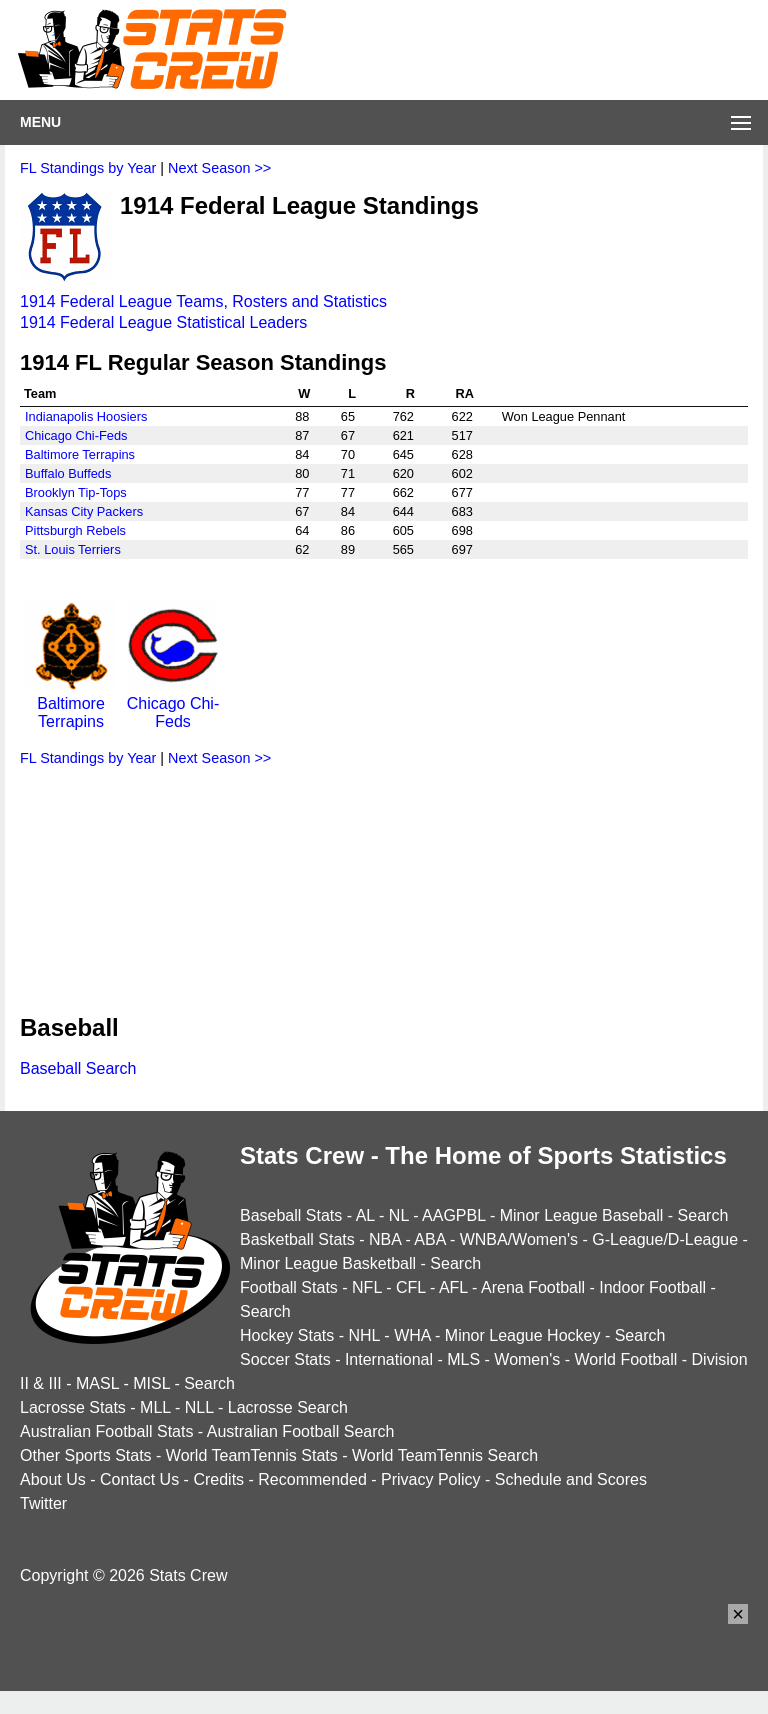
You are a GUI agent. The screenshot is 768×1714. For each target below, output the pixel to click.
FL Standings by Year (88, 168)
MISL (151, 1383)
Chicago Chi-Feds (76, 435)
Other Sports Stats (86, 1455)
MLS (463, 1359)
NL (399, 1215)
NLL (199, 1407)
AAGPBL (453, 1215)
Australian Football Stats (106, 1431)
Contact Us (139, 1479)
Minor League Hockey (523, 1335)
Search (703, 1215)
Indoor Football (652, 1287)
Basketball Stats (297, 1239)
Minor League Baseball (582, 1215)
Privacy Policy (431, 1479)
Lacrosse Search (288, 1407)
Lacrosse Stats (73, 1407)
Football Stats (289, 1287)
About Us (53, 1479)
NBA (385, 1239)
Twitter (43, 1503)
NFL (367, 1287)
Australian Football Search (301, 1431)
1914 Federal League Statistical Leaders (163, 322)
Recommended (312, 1479)
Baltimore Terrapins (80, 454)
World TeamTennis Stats (252, 1455)
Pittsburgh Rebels (75, 530)
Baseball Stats (291, 1215)
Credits (218, 1479)
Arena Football (533, 1287)
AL (365, 1215)
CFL (411, 1287)
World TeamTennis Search (445, 1455)
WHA (412, 1335)
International (389, 1359)
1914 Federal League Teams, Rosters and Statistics (203, 301)
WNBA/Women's (519, 1239)
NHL (363, 1335)
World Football (625, 1359)
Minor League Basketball (328, 1263)
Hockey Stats (287, 1335)
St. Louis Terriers (73, 549)
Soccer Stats (285, 1359)
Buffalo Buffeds (68, 473)
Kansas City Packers (84, 511)
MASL (97, 1383)
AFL (453, 1287)
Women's (527, 1359)
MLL (155, 1407)
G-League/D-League (665, 1239)
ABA (429, 1239)
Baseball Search (78, 1068)
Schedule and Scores (571, 1479)
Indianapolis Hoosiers (86, 416)
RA (464, 393)
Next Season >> (219, 168)
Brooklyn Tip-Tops (76, 492)
